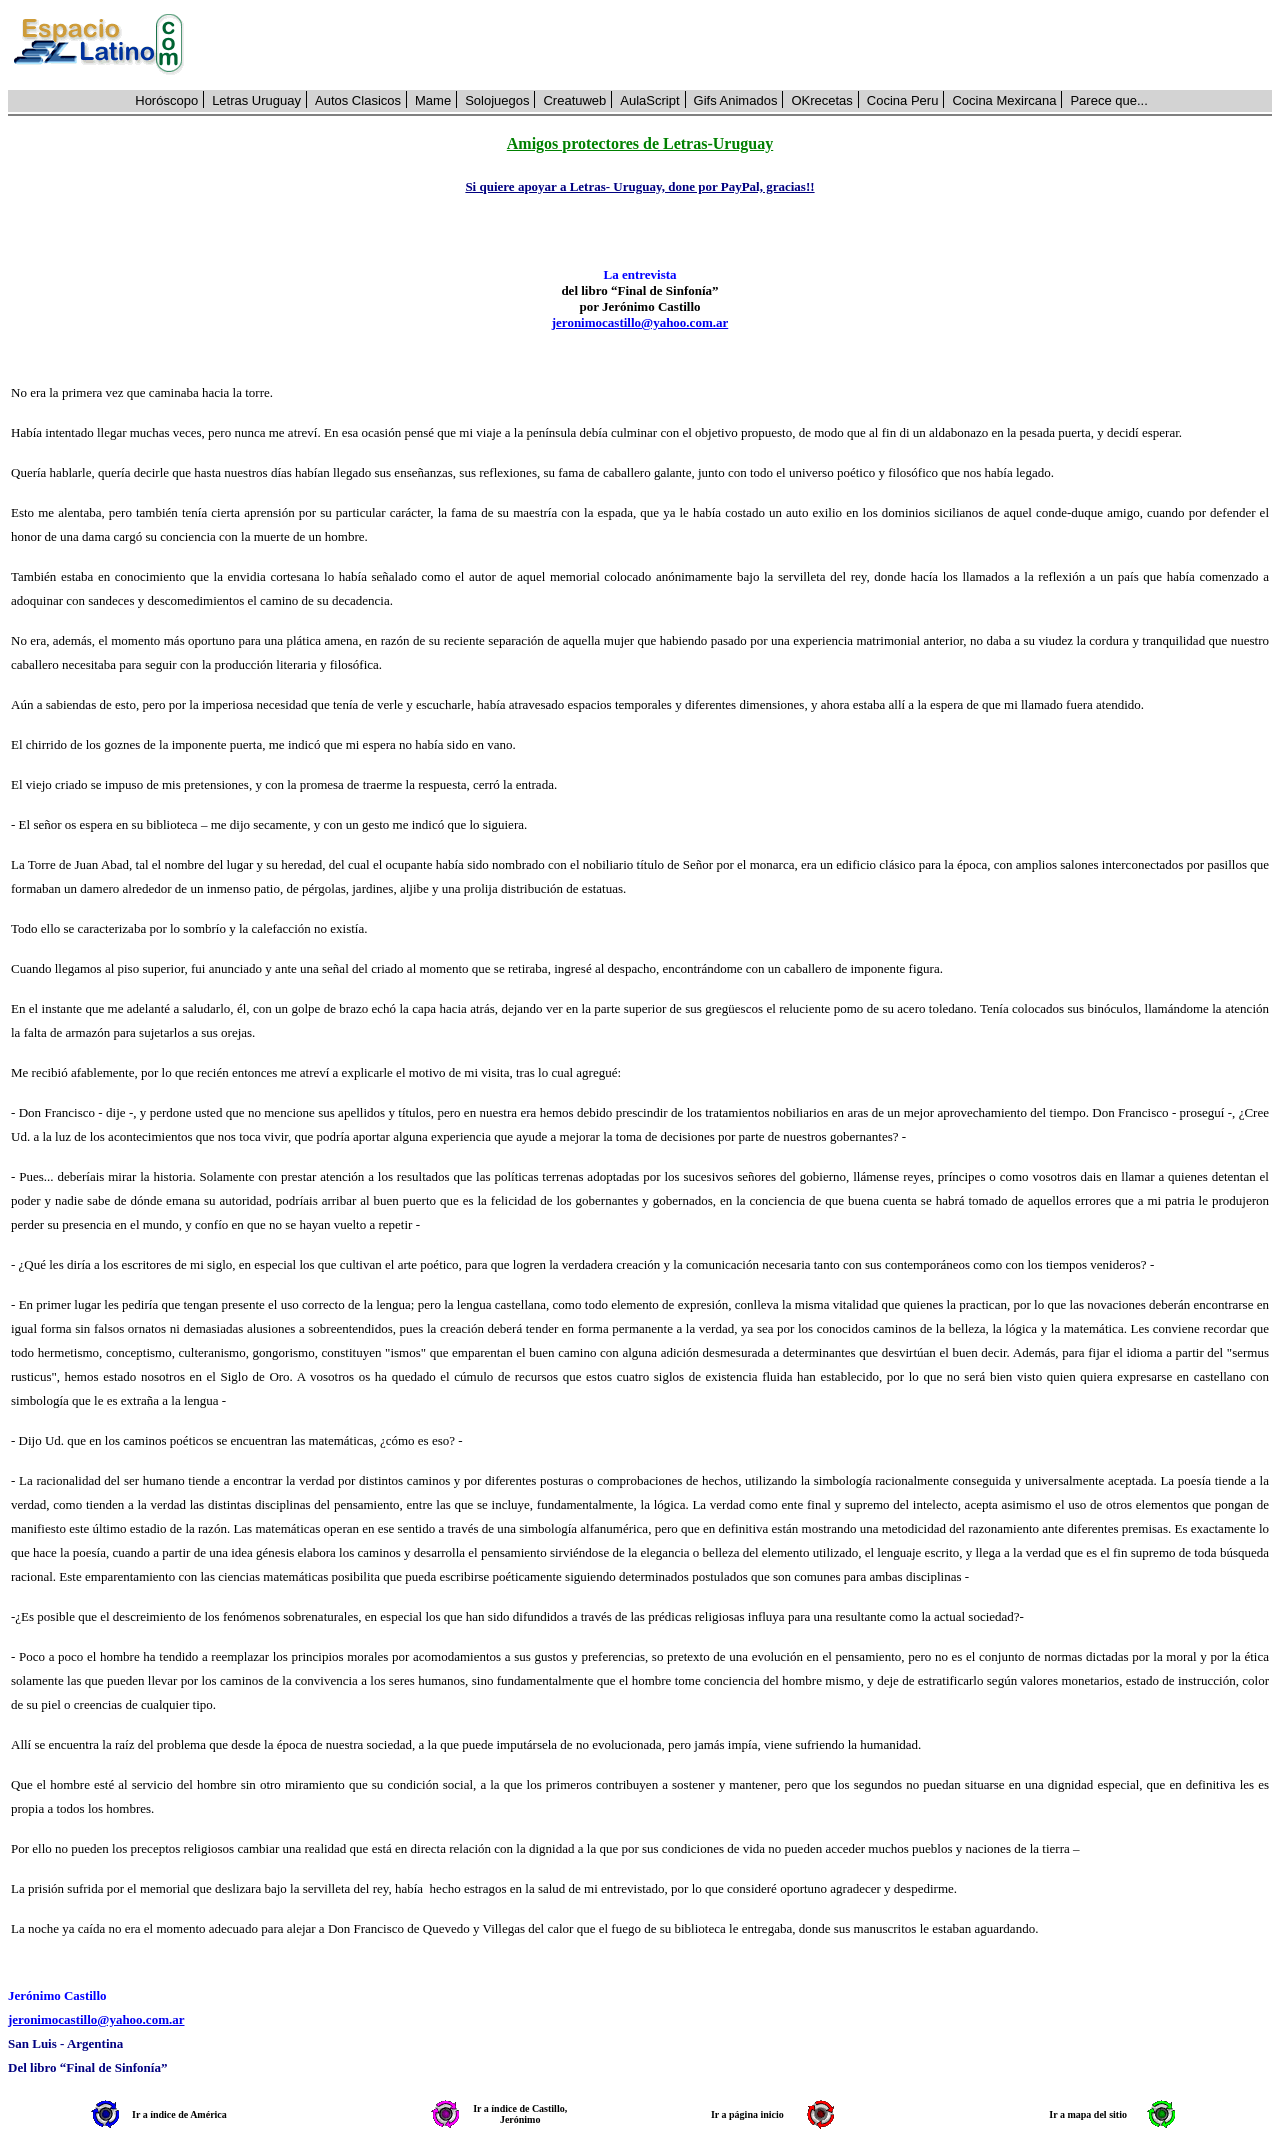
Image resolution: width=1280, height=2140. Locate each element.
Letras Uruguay (256, 100)
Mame (433, 100)
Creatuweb (574, 100)
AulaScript (649, 100)
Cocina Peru (903, 100)
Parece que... (1108, 100)
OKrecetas (821, 100)
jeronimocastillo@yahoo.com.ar (640, 322)
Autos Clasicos (358, 100)
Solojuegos (497, 100)
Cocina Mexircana (1004, 100)
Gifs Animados (736, 100)
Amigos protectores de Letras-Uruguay (640, 143)
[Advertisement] (739, 45)
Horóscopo (166, 100)
